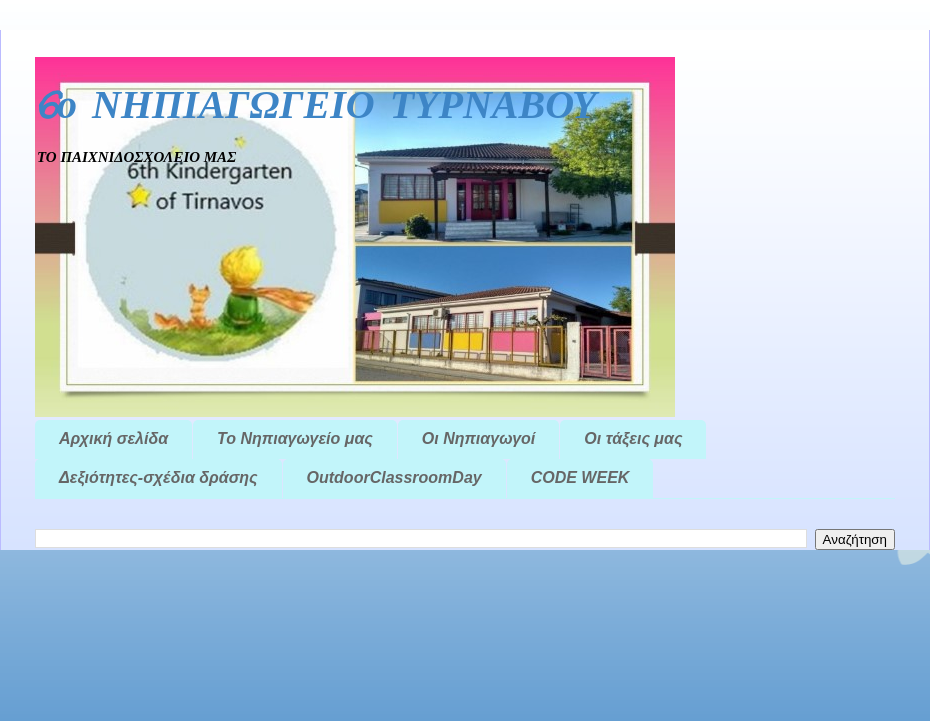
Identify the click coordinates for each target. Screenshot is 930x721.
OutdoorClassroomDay (394, 477)
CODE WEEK (580, 477)
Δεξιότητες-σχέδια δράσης (158, 477)
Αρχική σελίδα (113, 438)
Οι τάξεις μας (633, 438)
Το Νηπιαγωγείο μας (295, 438)
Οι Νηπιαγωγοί (479, 438)
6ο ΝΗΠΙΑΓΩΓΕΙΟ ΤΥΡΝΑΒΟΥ (316, 107)
